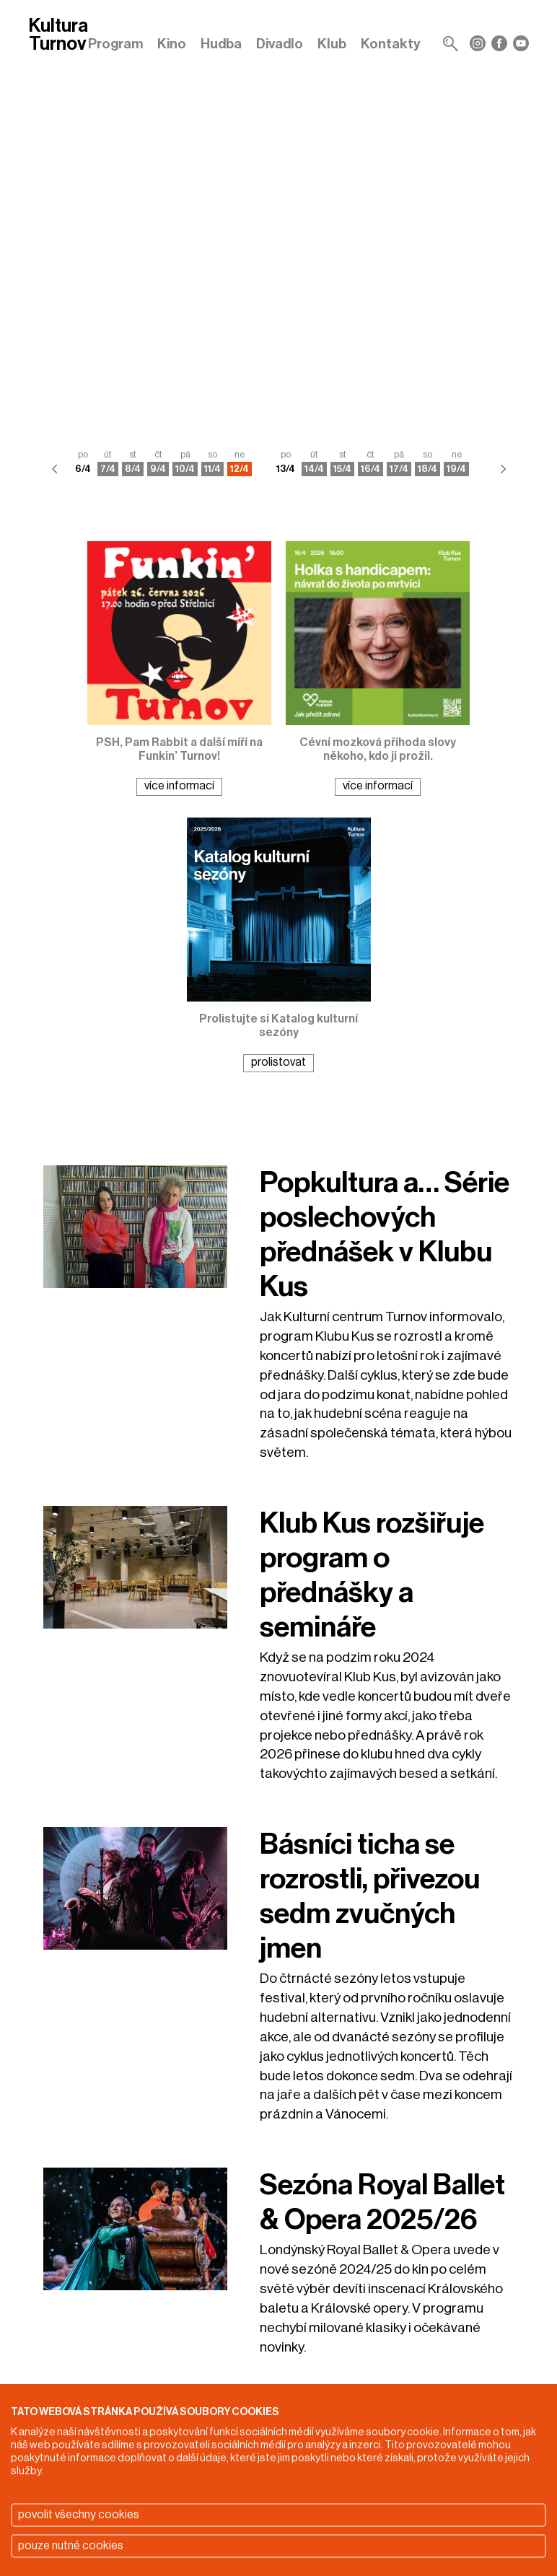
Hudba (221, 44)
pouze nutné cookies (70, 2545)
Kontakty (391, 44)
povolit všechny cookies (78, 2514)
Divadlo (279, 44)
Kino (171, 44)
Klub (331, 44)
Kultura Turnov (58, 35)
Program (115, 44)
